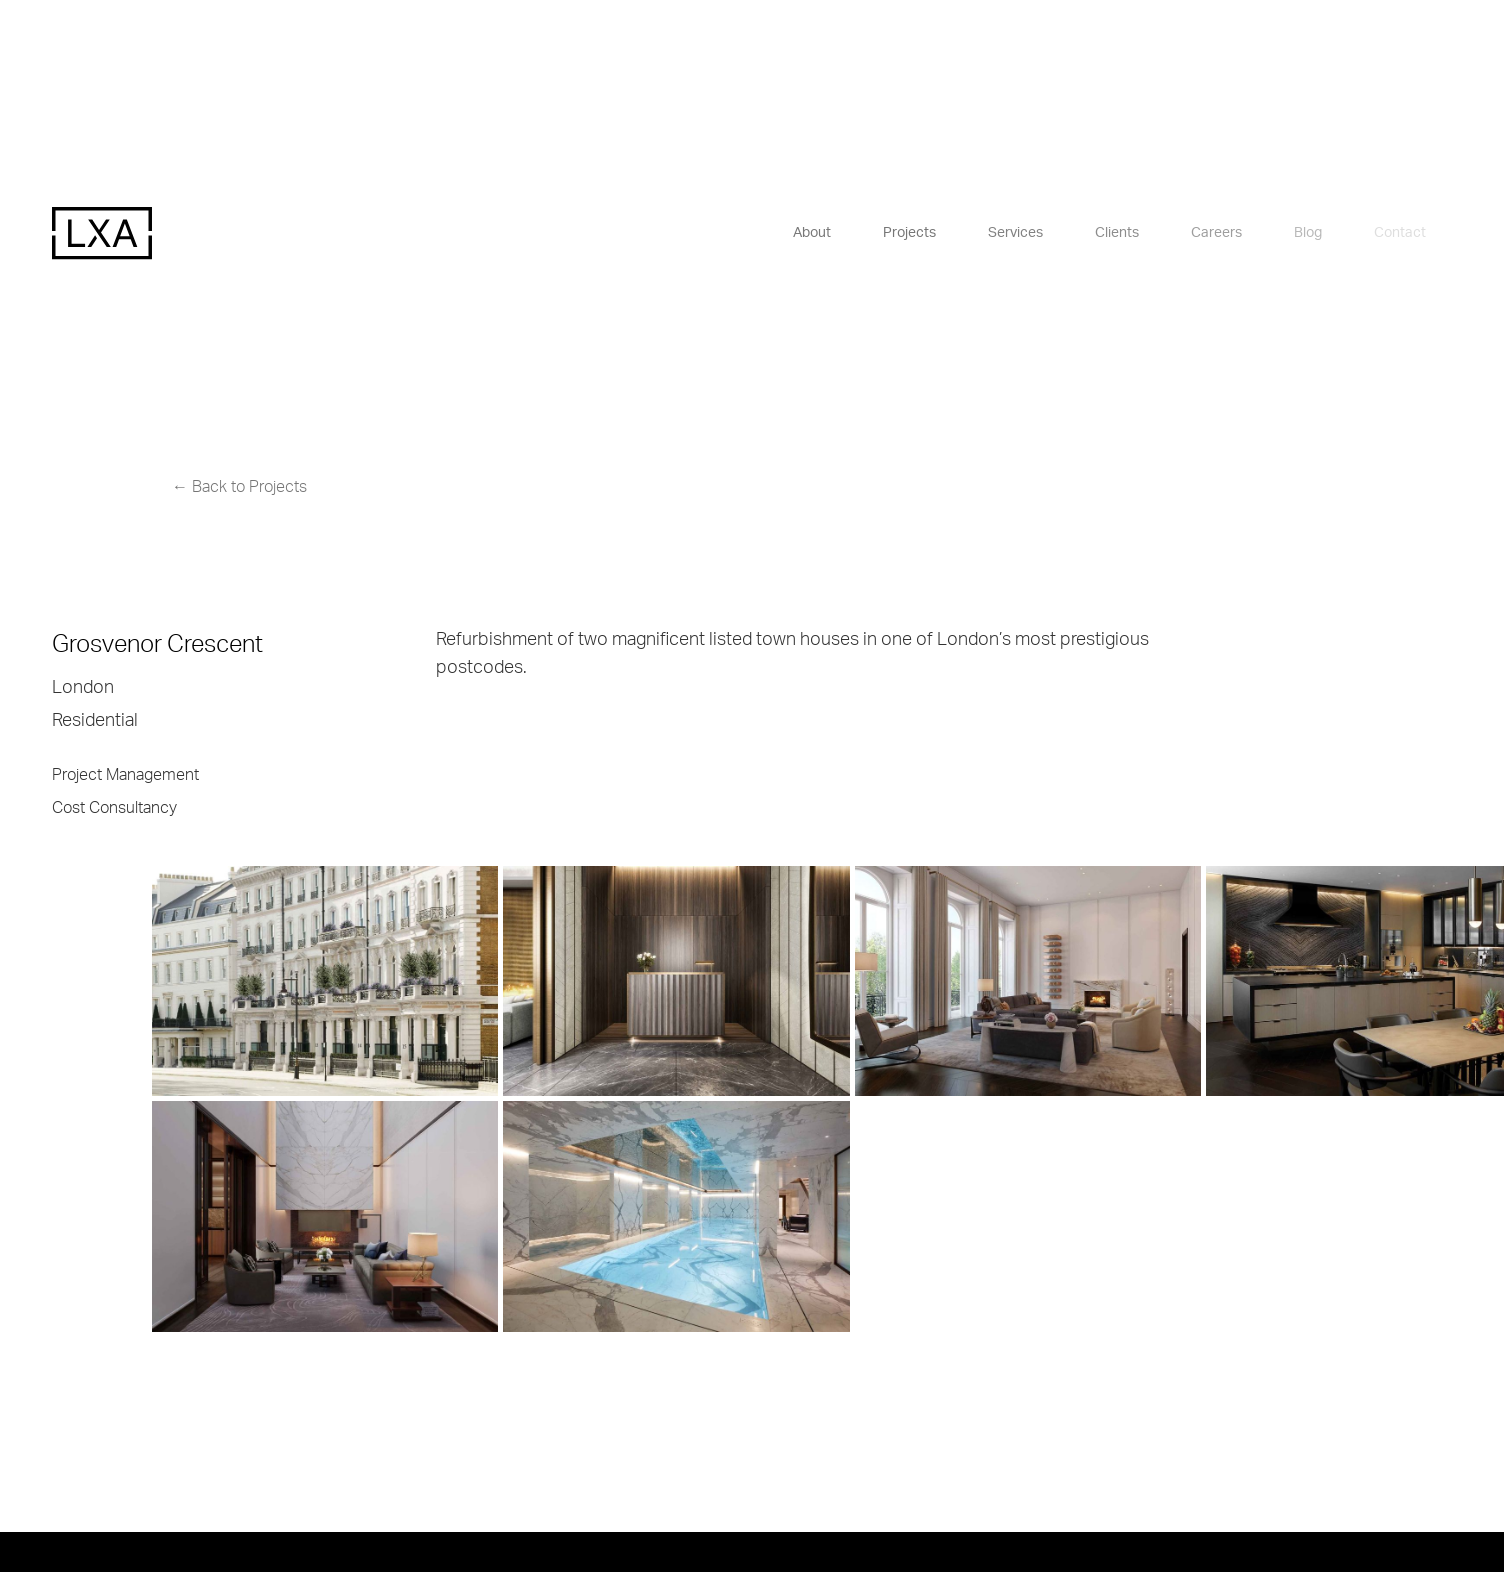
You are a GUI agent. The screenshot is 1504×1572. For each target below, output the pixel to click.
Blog (1308, 233)
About (812, 233)
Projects (909, 233)
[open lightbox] (225, 981)
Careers (1216, 233)
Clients (1117, 233)
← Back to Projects (239, 487)
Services (1015, 233)
